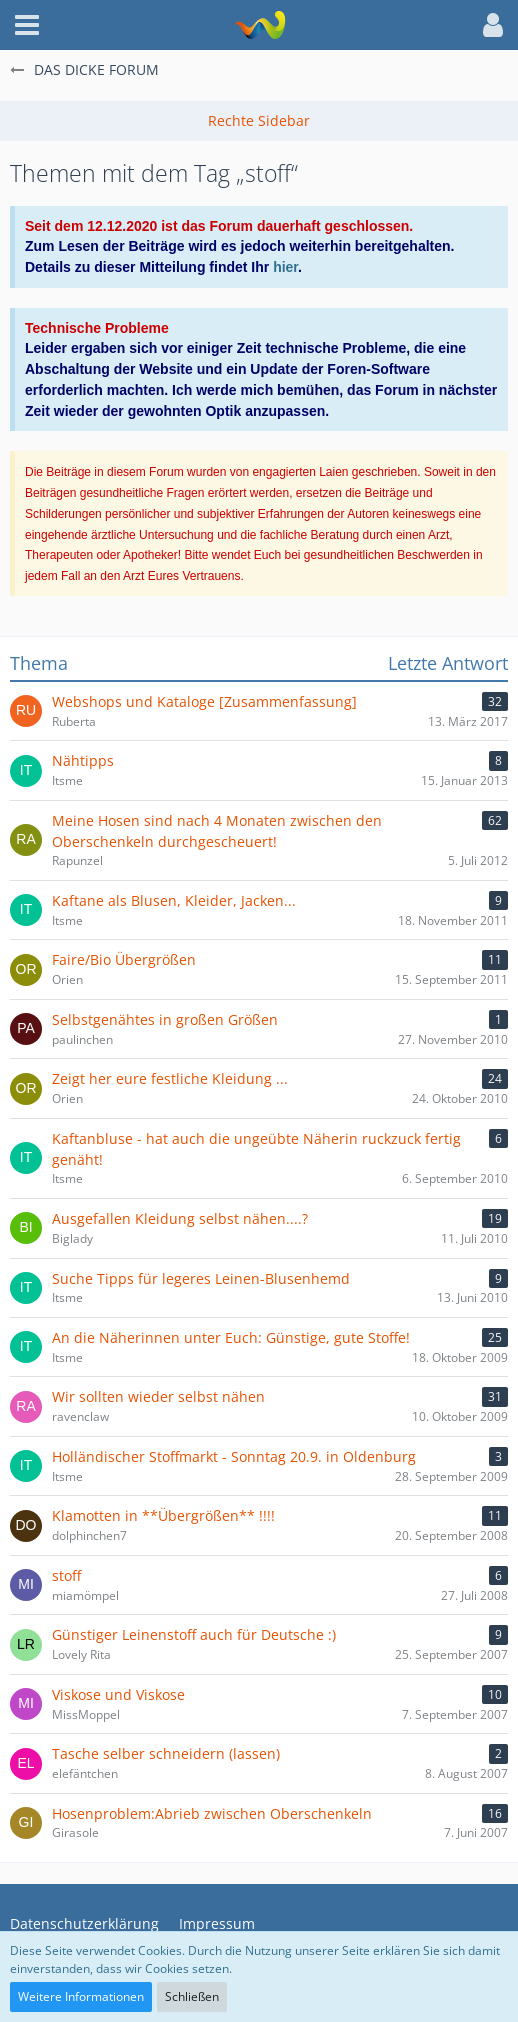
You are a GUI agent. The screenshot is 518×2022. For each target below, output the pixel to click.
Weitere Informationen (81, 1996)
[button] (27, 25)
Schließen (192, 1996)
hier (285, 267)
